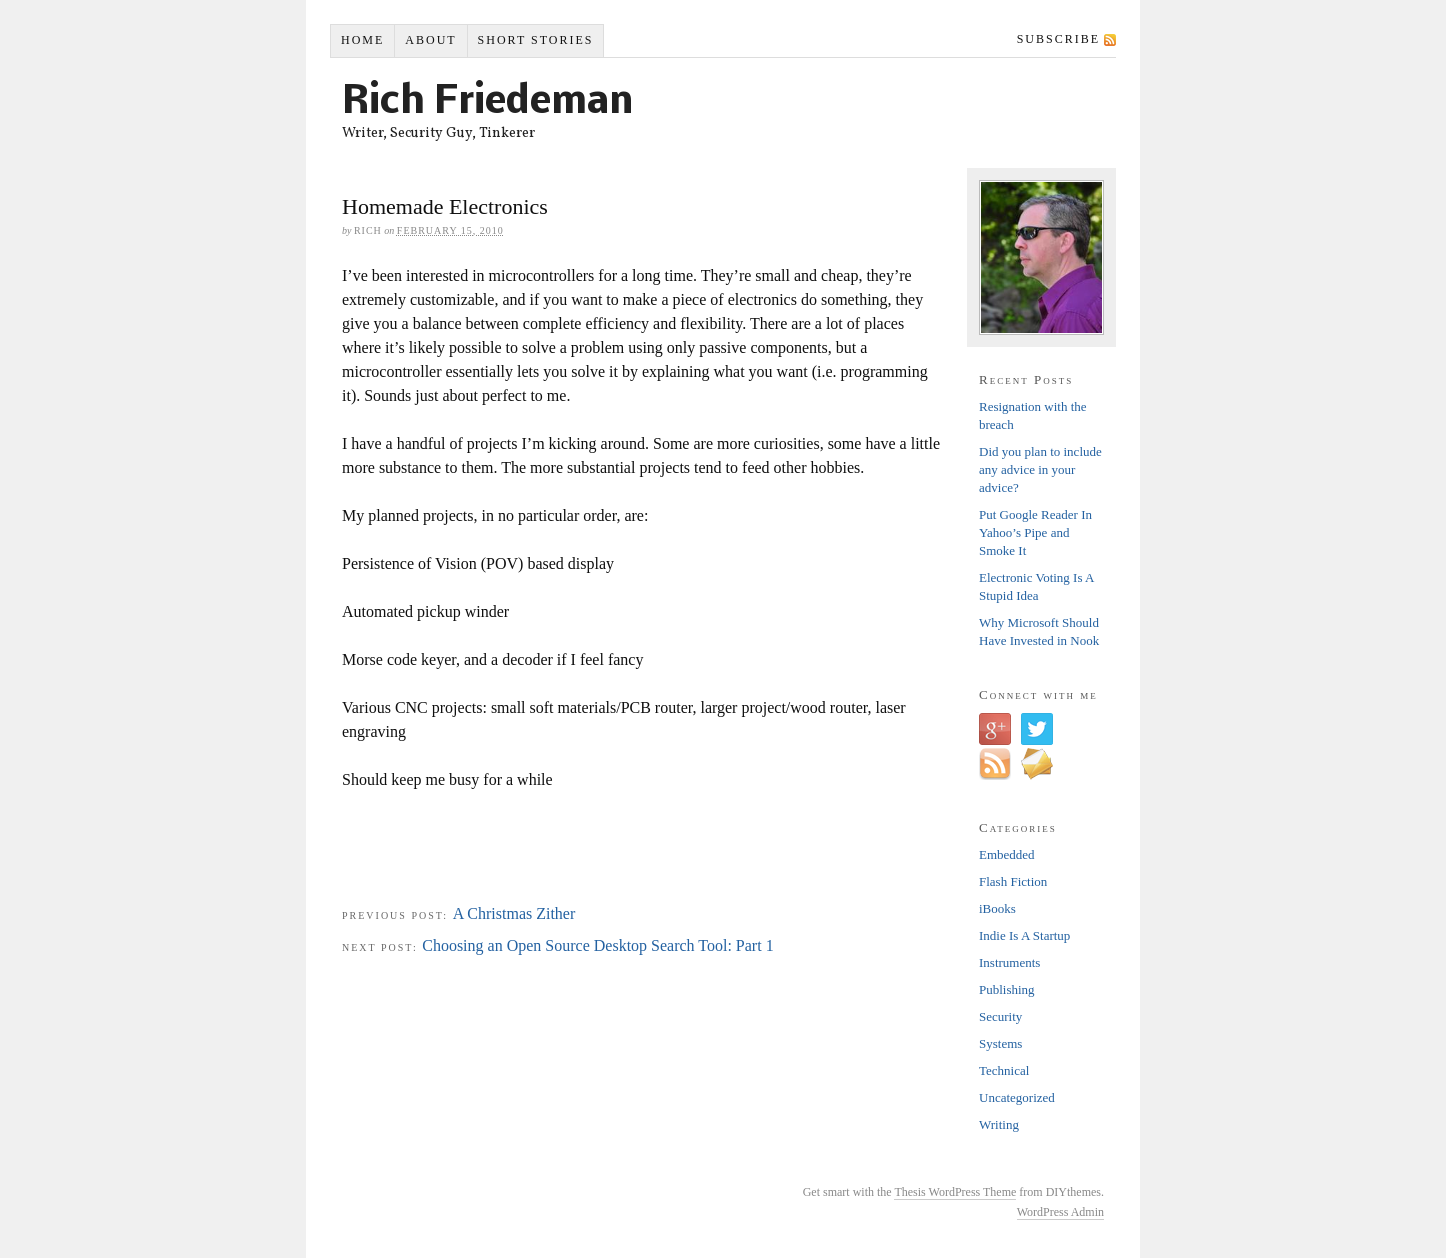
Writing (999, 1124)
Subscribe (1058, 39)
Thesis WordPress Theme (955, 1192)
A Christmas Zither (514, 913)
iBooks (997, 908)
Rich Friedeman (487, 103)
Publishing (1007, 989)
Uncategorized (1017, 1097)
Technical (1004, 1070)
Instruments (1009, 962)
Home (362, 40)
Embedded (1007, 854)
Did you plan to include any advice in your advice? (1040, 469)
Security (1000, 1016)
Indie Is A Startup (1024, 935)
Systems (1000, 1043)
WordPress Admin (1060, 1212)
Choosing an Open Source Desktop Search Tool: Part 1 (597, 945)
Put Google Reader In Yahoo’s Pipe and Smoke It (1035, 532)
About (430, 40)
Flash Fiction (1013, 881)
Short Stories (536, 40)
